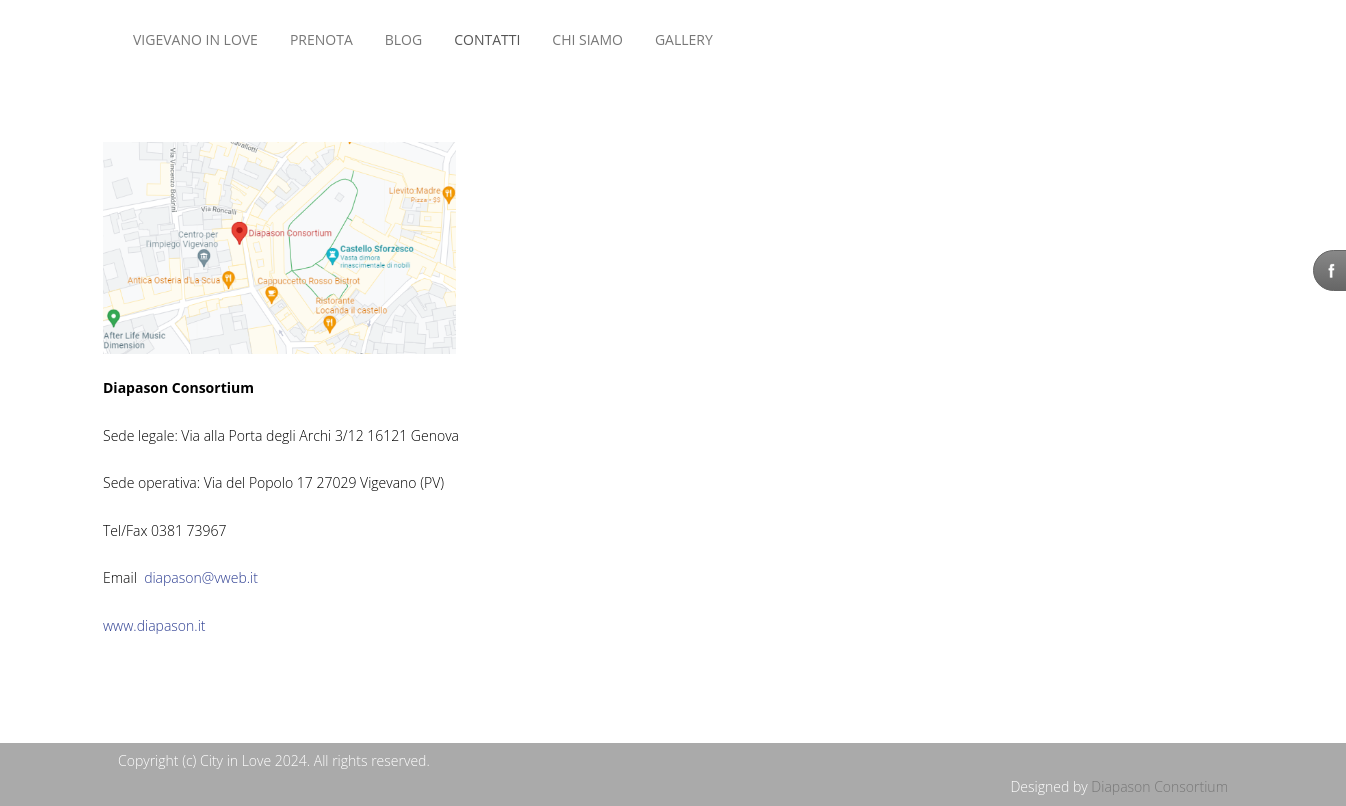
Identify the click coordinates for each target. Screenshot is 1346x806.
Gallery (684, 39)
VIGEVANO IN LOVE (195, 39)
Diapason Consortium (1159, 786)
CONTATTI (487, 39)
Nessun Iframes (768, 40)
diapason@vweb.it (201, 577)
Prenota (321, 39)
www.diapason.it (154, 625)
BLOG (403, 39)
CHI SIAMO (587, 39)
